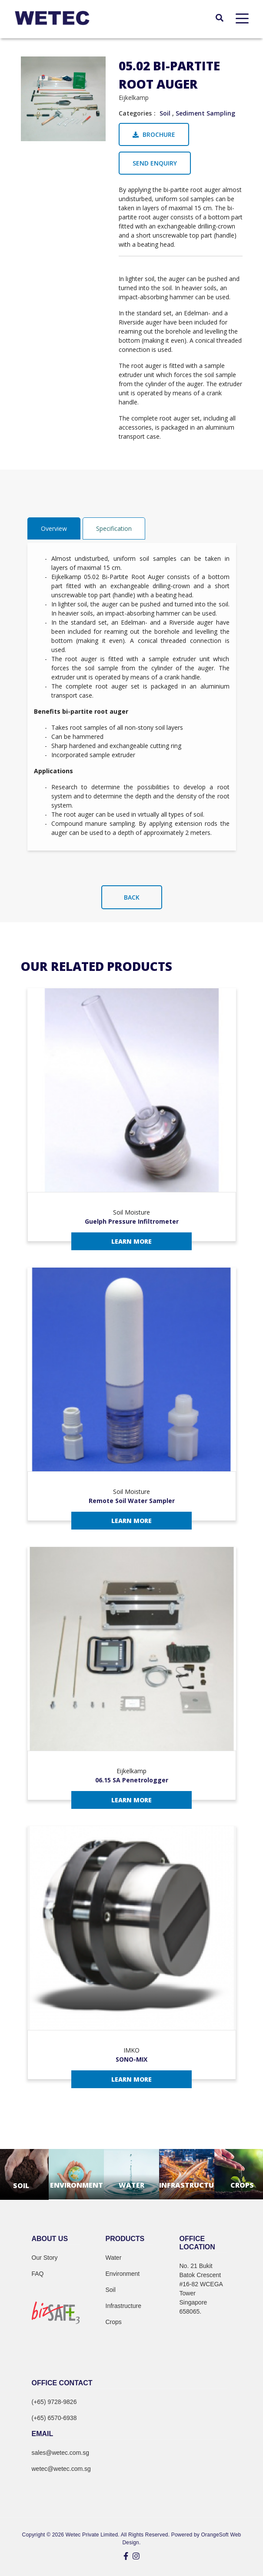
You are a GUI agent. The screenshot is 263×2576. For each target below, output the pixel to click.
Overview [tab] (54, 528)
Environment (123, 2273)
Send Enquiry (155, 163)
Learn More (131, 1241)
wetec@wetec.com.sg (61, 2468)
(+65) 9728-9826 (54, 2401)
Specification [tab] (114, 528)
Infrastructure (123, 2305)
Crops (114, 2321)
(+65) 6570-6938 (54, 2417)
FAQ (38, 2273)
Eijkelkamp (134, 97)
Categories (135, 113)
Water (114, 2257)
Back (132, 897)
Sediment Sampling (205, 113)
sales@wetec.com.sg (60, 2452)
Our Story (45, 2257)
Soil (165, 113)
